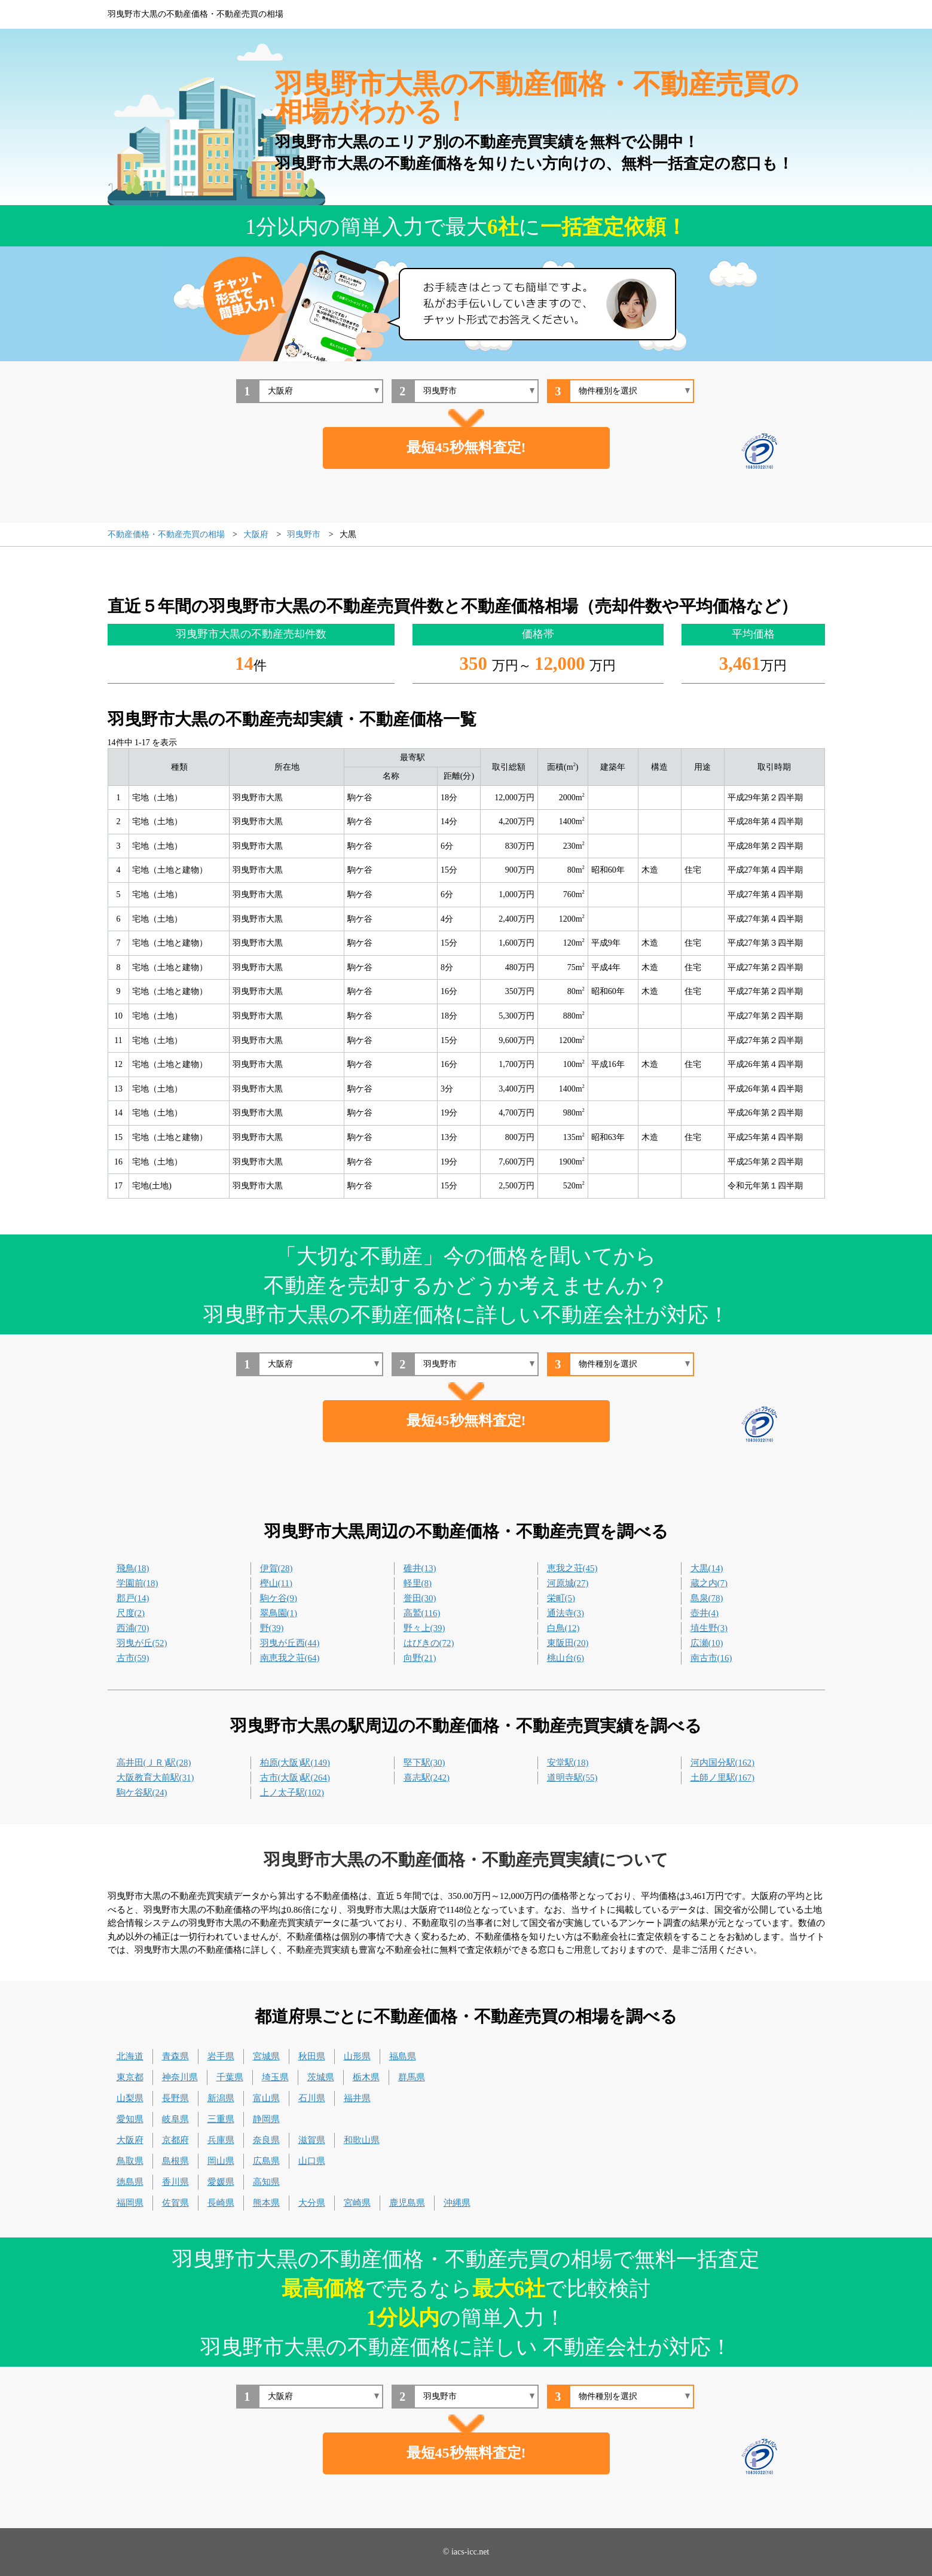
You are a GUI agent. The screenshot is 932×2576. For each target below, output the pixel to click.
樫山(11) (276, 1583)
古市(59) (133, 1658)
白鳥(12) (563, 1628)
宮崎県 (357, 2203)
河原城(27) (568, 1583)
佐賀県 (175, 2203)
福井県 (357, 2098)
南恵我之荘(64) (290, 1658)
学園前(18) (137, 1583)
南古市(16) (711, 1658)
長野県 (175, 2098)
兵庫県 (220, 2140)
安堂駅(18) (568, 1762)
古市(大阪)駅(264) (295, 1777)
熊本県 (266, 2203)
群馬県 (411, 2077)
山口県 (311, 2161)
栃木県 (366, 2077)
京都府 (175, 2140)
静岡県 (266, 2119)
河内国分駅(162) (722, 1762)
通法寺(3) (566, 1613)
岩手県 (220, 2056)
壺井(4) (704, 1613)
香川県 (175, 2182)
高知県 (266, 2182)
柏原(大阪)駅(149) (295, 1762)
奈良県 (266, 2140)
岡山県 (220, 2161)
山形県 (357, 2056)
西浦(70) (133, 1628)
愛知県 (130, 2119)
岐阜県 (175, 2119)
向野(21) (420, 1658)
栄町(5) (561, 1598)
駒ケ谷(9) (279, 1598)
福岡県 (130, 2203)
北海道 (130, 2056)
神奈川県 (180, 2077)
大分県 (311, 2203)
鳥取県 (130, 2161)
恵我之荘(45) (572, 1568)
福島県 (402, 2056)
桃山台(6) (566, 1658)
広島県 (266, 2161)
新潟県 (220, 2098)
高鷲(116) (422, 1613)
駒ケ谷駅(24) (142, 1792)
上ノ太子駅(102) (292, 1792)
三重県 (220, 2119)
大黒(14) (706, 1568)
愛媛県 (220, 2182)
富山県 (266, 2098)
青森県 (175, 2056)
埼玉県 (275, 2077)
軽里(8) (418, 1583)
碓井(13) (420, 1568)
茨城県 (320, 2077)
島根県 (175, 2161)
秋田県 (311, 2056)
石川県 (311, 2098)
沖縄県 (457, 2203)
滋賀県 (311, 2140)
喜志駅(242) (427, 1777)
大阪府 (130, 2140)
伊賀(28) (276, 1568)
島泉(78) (706, 1598)
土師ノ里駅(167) (722, 1777)
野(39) (272, 1628)
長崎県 (220, 2203)
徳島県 (130, 2182)
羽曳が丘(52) (142, 1643)
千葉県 (229, 2077)
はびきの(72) (429, 1643)
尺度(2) (131, 1613)
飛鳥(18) (133, 1568)
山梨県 (130, 2098)
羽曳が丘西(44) (290, 1643)
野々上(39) (424, 1628)
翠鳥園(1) (279, 1613)
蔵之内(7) (709, 1583)
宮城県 (266, 2056)
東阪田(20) (568, 1643)
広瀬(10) (706, 1643)
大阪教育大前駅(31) (155, 1777)
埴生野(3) (709, 1628)
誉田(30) (420, 1598)
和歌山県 (362, 2140)
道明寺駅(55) (572, 1777)
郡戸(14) (133, 1598)
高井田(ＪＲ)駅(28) (154, 1762)
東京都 (130, 2077)
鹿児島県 (407, 2203)
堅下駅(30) (424, 1762)
